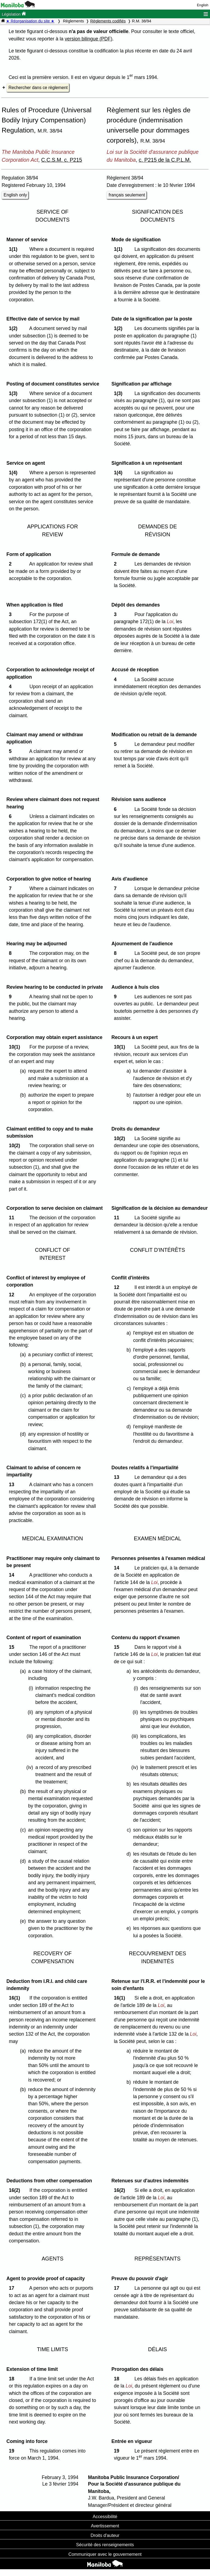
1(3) (14, 393)
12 (13, 1294)
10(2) (16, 1145)
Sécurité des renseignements (105, 2544)
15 (13, 1647)
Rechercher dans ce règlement (38, 87)
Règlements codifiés (108, 21)
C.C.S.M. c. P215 (61, 160)
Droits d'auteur (105, 2535)
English (202, 5)
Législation (14, 13)
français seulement (127, 195)
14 (13, 1575)
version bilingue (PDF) (88, 39)
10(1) (16, 1047)
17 (13, 2288)
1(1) (14, 249)
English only (15, 195)
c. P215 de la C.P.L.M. (165, 160)
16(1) (16, 1998)
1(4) (14, 472)
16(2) (16, 2190)
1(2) (14, 328)
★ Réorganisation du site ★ (30, 21)
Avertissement (105, 2525)
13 (13, 1484)
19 (13, 2451)
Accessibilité (105, 2516)
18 (13, 2378)
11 (13, 1217)
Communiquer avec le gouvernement (104, 2554)
